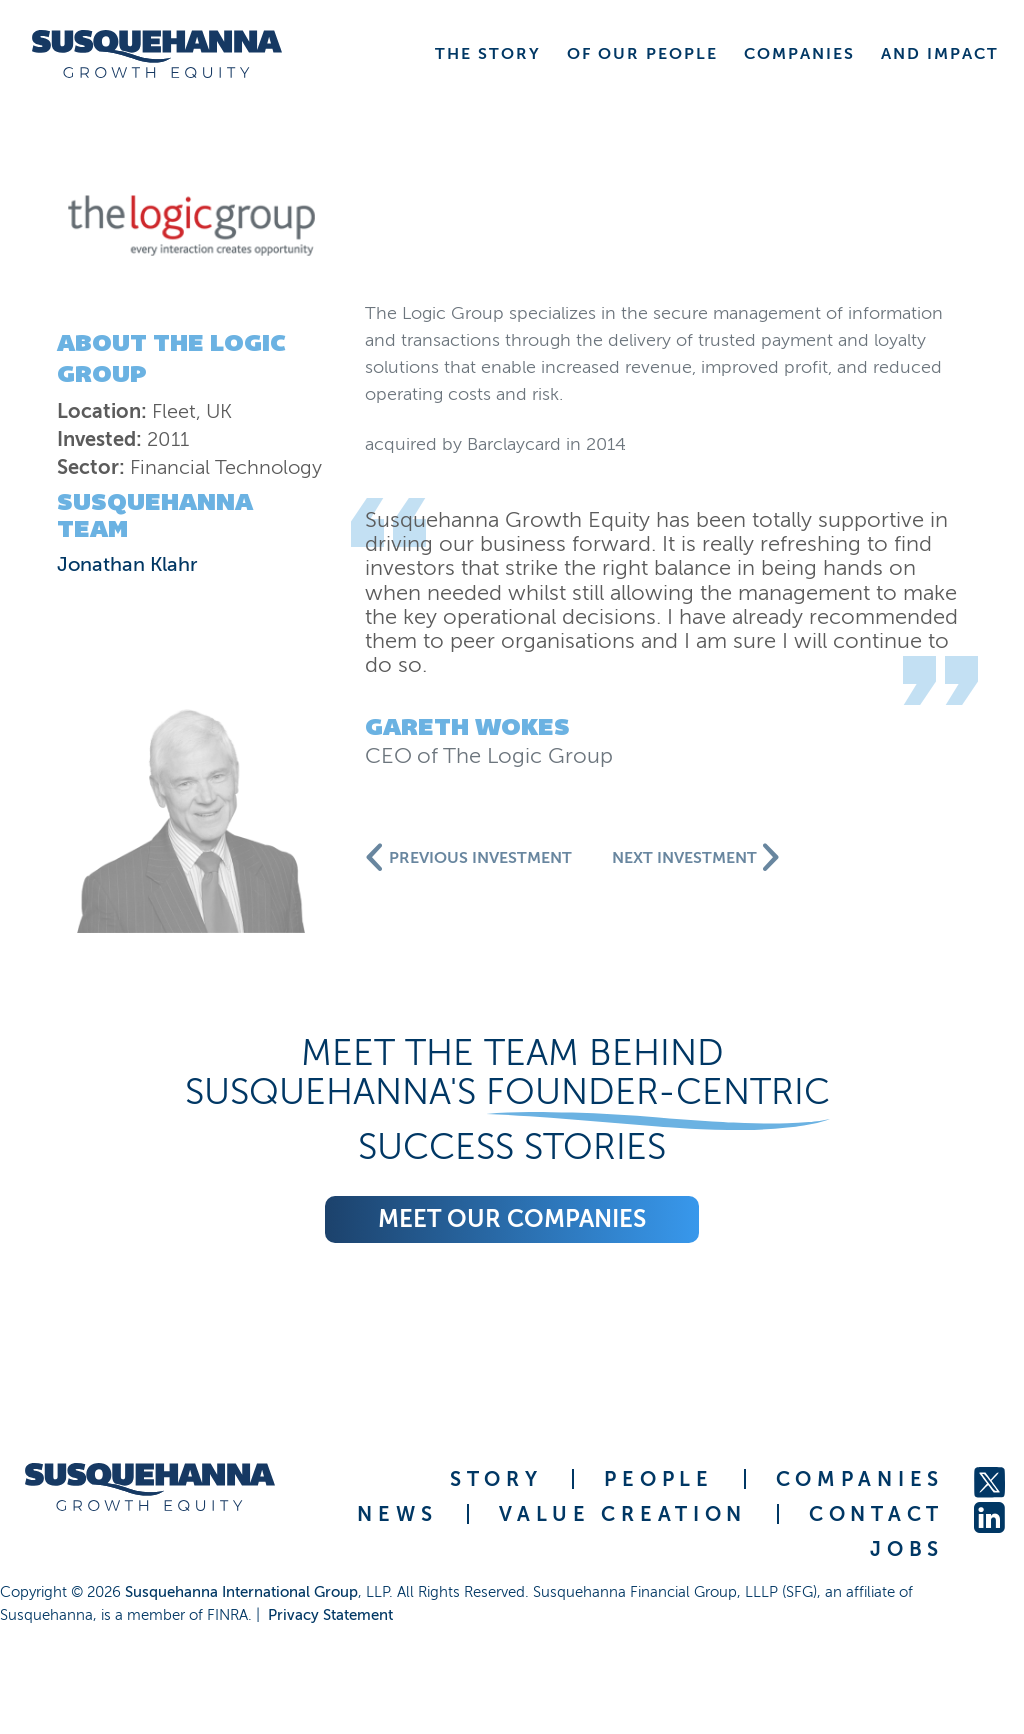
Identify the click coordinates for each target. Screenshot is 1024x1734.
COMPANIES (860, 1479)
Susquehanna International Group (241, 1592)
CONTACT (876, 1514)
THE (488, 53)
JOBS (907, 1549)
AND (940, 53)
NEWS (397, 1514)
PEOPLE (658, 1479)
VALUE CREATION (623, 1514)
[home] (157, 54)
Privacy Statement (330, 1615)
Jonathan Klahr (127, 564)
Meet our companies (512, 1218)
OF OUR (642, 53)
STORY (496, 1479)
